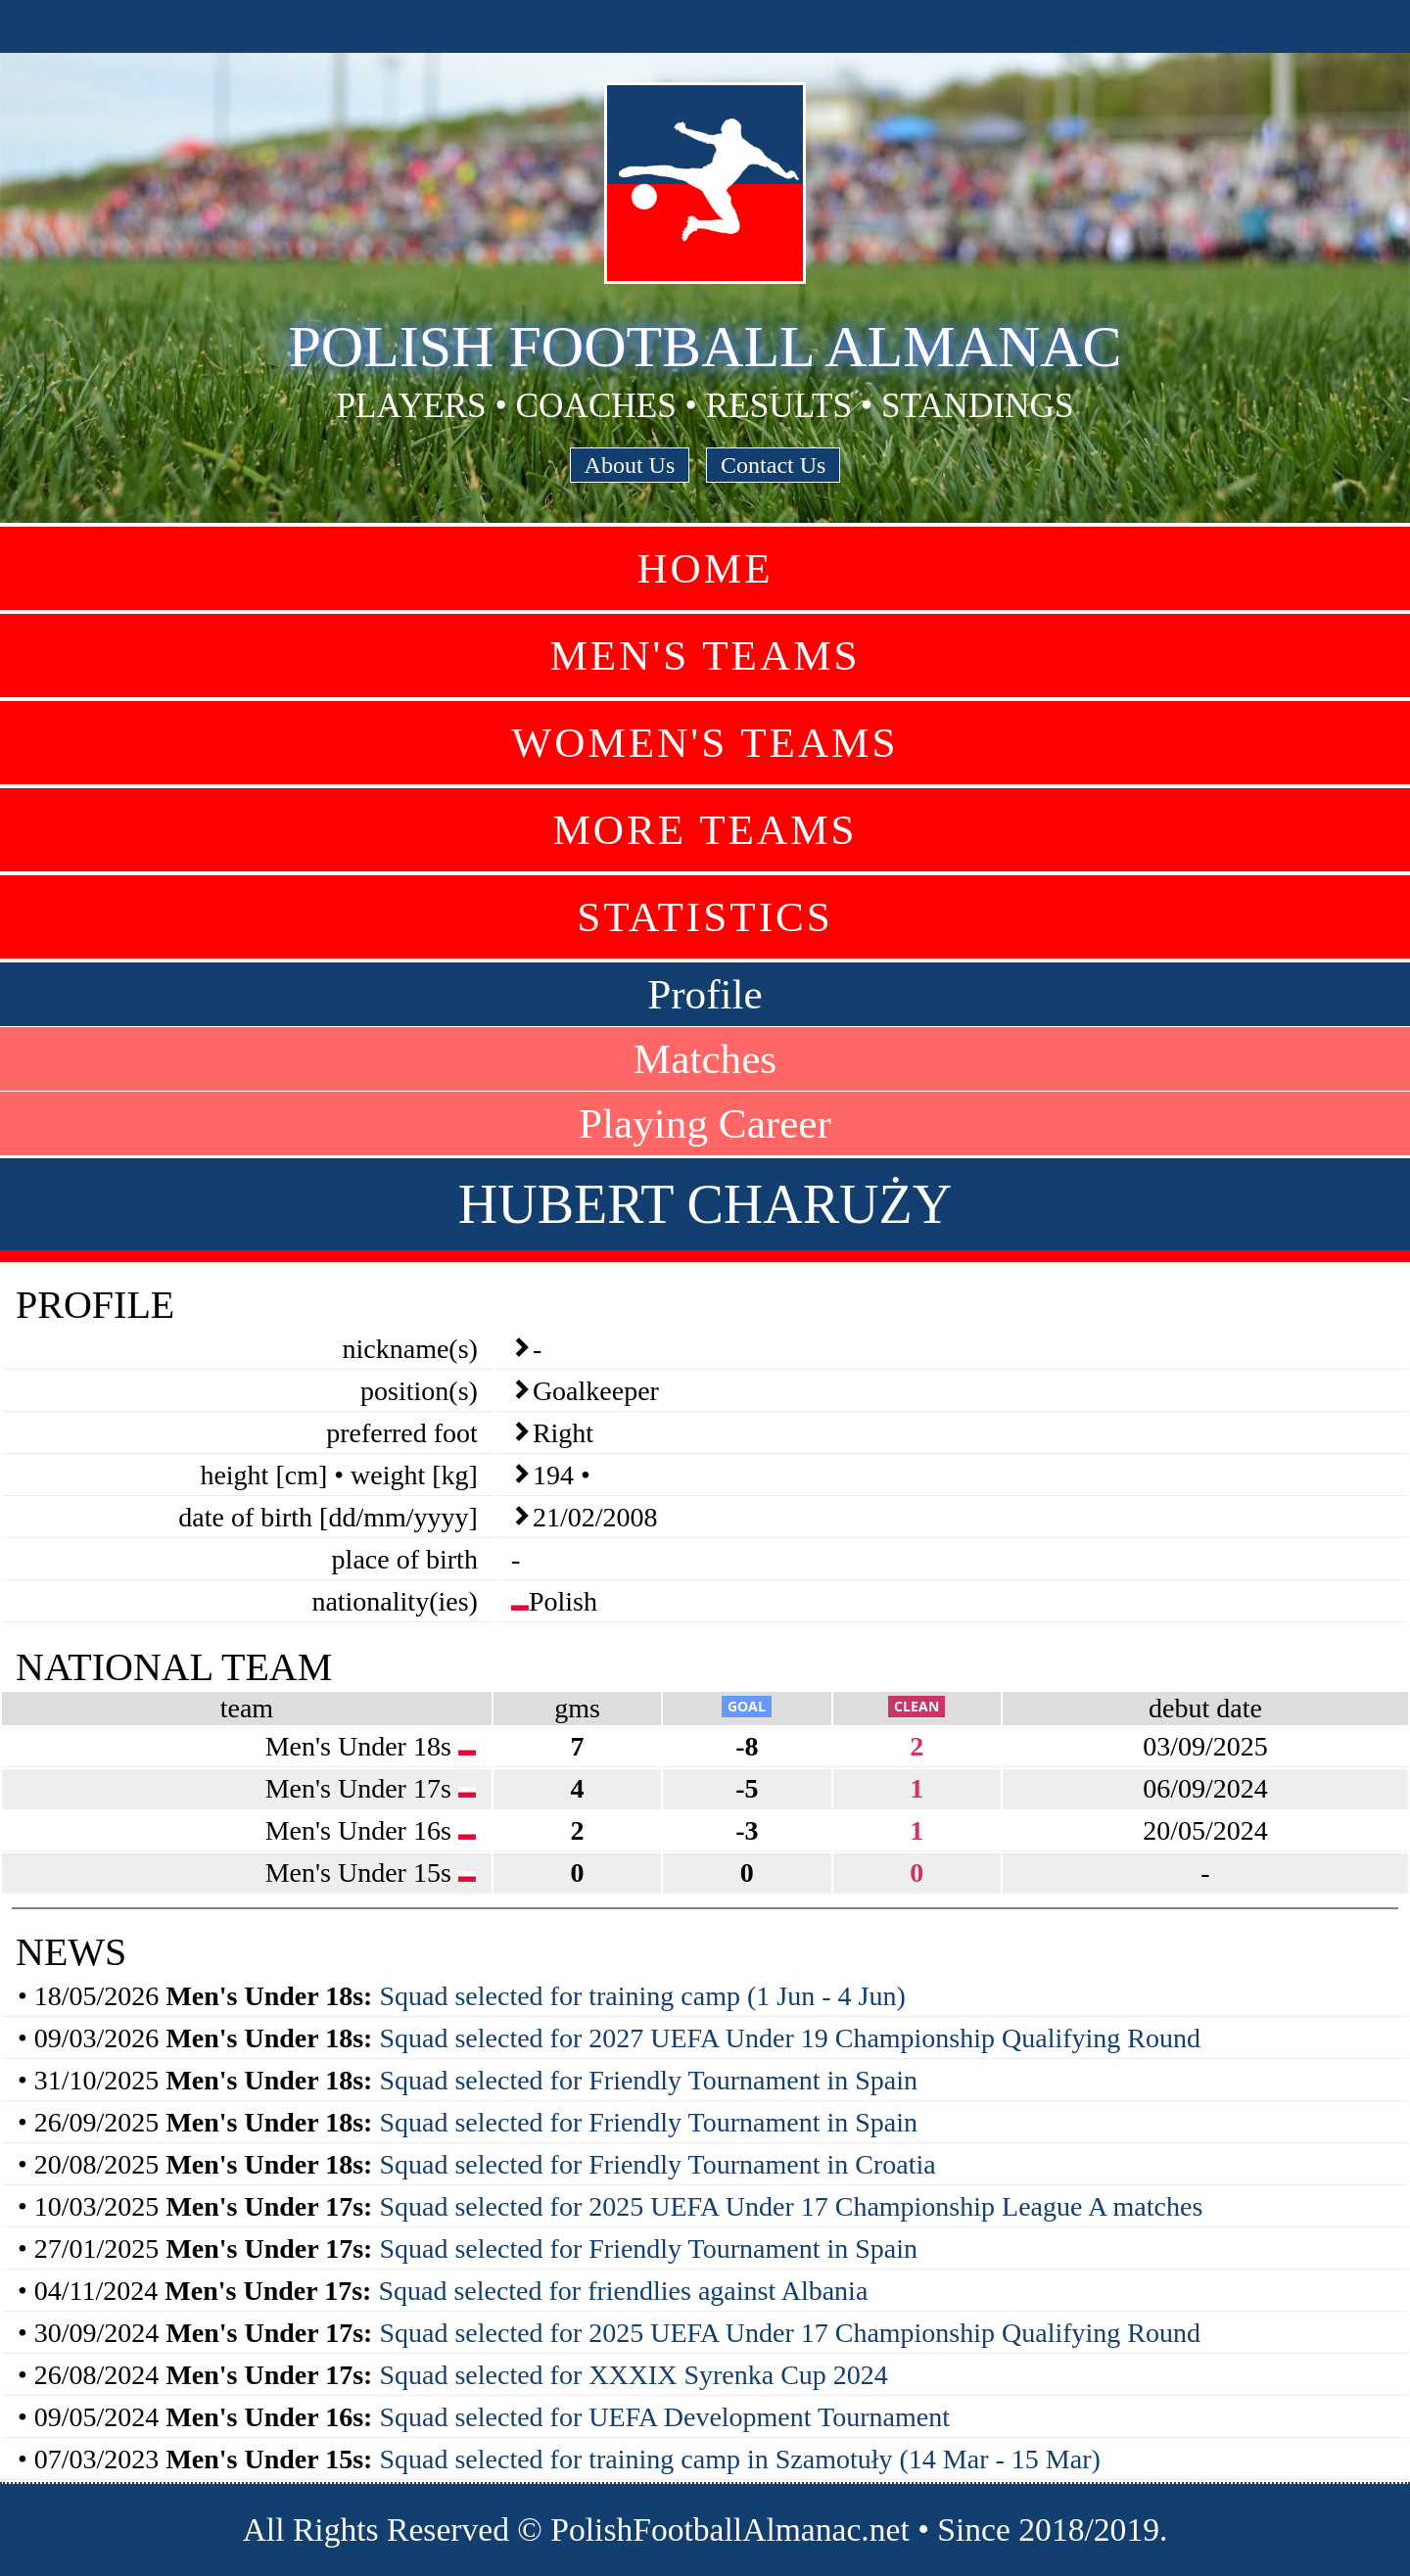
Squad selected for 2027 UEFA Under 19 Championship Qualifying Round (789, 2038)
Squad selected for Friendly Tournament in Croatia (657, 2164)
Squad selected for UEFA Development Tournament (664, 2417)
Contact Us (773, 465)
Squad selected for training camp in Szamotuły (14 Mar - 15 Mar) (739, 2459)
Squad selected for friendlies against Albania (623, 2290)
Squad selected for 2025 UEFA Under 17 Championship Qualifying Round (789, 2333)
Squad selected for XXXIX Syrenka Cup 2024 (633, 2375)
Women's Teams (704, 743)
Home (704, 568)
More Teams (704, 830)
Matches (705, 1059)
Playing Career (705, 1124)
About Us (630, 465)
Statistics (705, 917)
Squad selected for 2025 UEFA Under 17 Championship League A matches (790, 2206)
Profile (705, 994)
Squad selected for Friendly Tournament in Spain (648, 2080)
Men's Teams (704, 655)
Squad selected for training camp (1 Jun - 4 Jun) (642, 1996)
